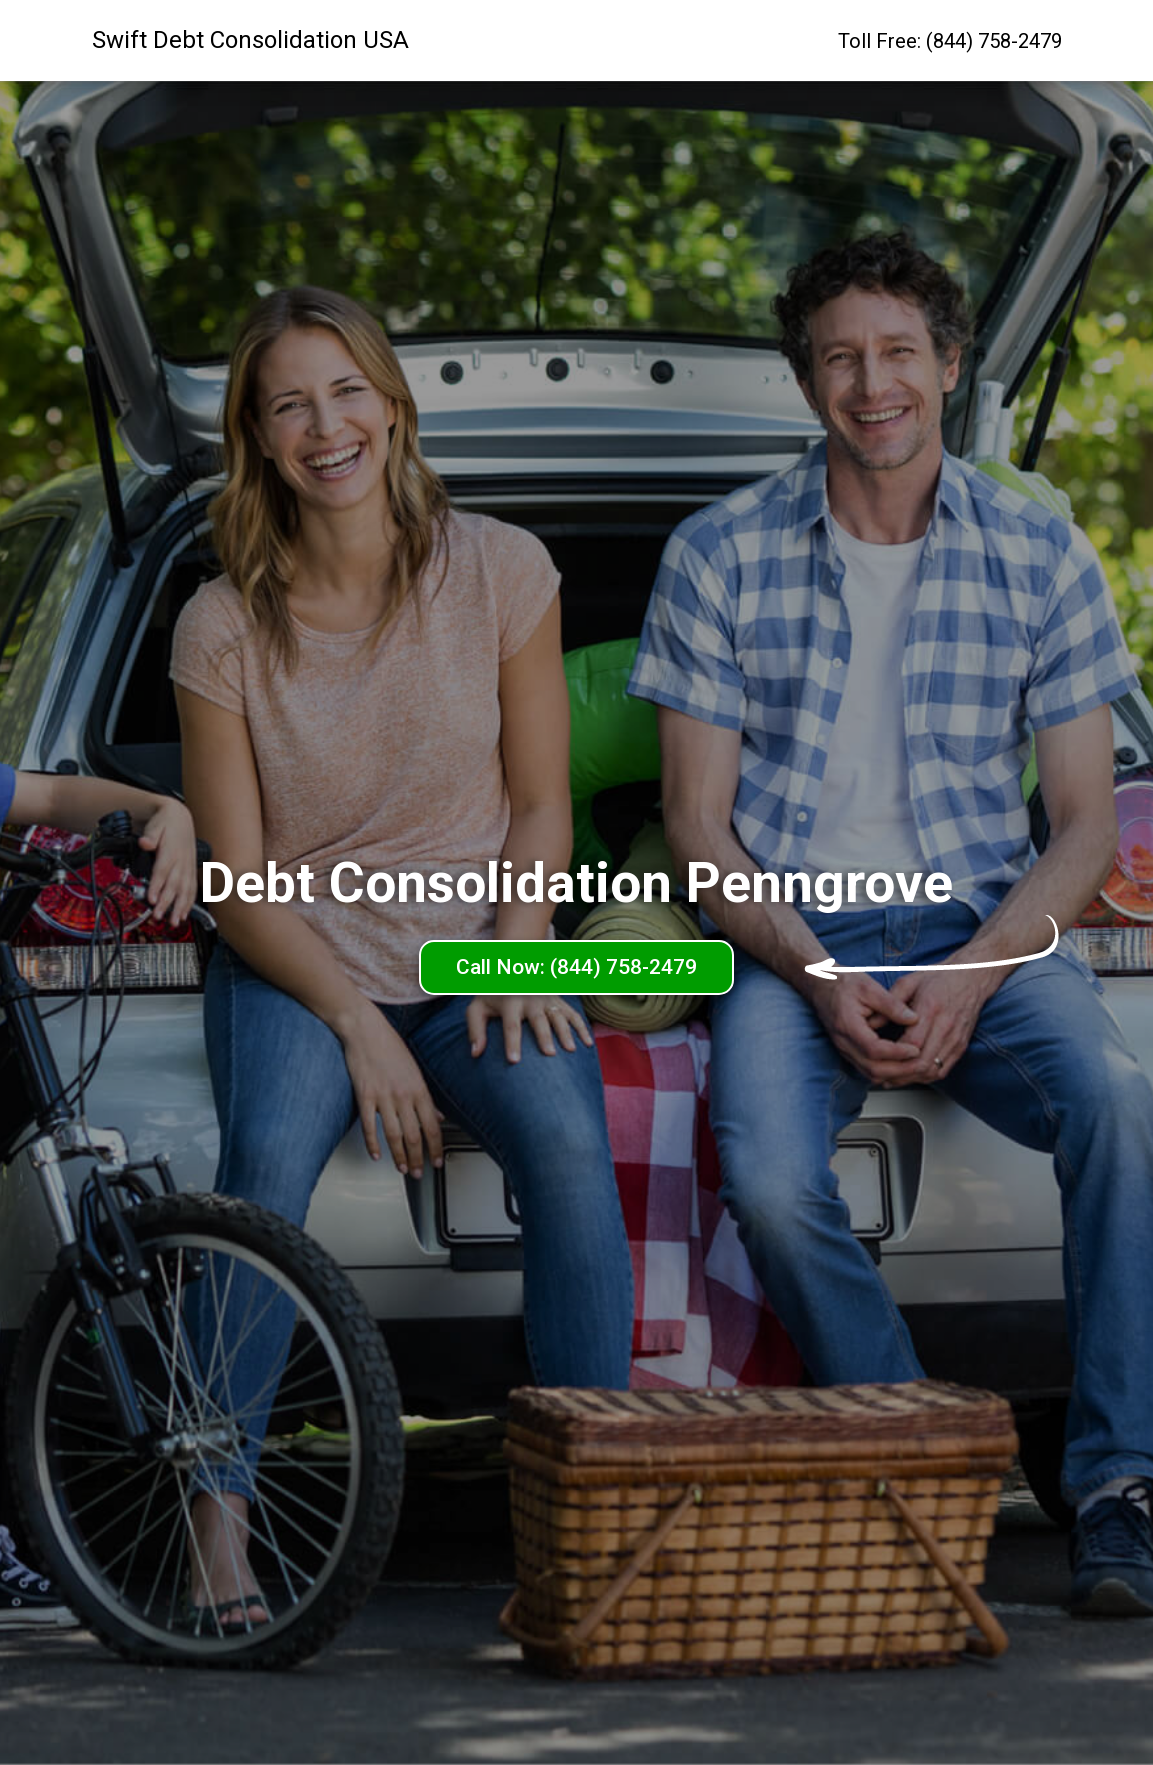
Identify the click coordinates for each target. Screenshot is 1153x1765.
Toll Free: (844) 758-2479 (950, 41)
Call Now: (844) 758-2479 (576, 967)
